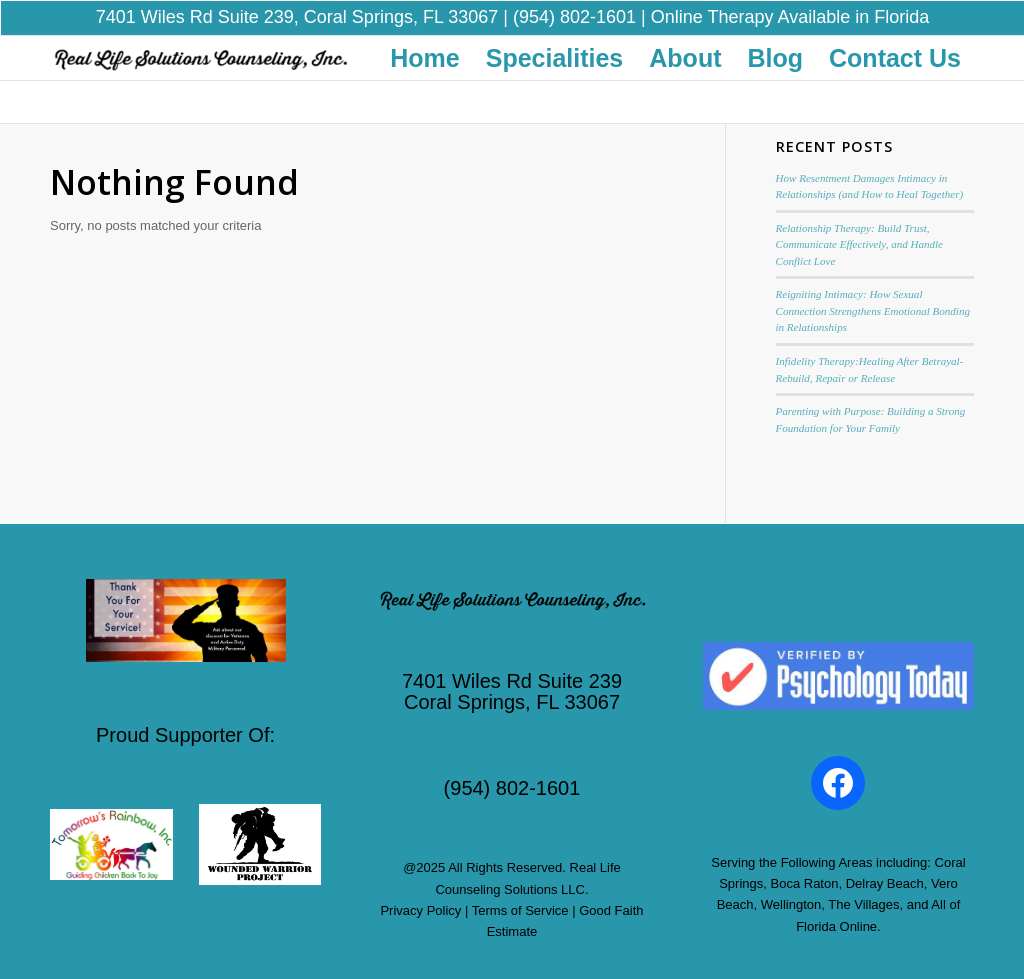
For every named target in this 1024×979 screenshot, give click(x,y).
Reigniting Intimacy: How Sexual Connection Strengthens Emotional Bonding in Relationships (873, 298)
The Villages (863, 892)
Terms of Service (520, 898)
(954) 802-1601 (574, 12)
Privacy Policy (420, 898)
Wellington (791, 892)
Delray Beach (885, 871)
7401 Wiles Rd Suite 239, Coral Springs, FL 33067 (297, 12)
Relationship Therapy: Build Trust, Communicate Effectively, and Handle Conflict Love (860, 231)
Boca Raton (805, 871)
